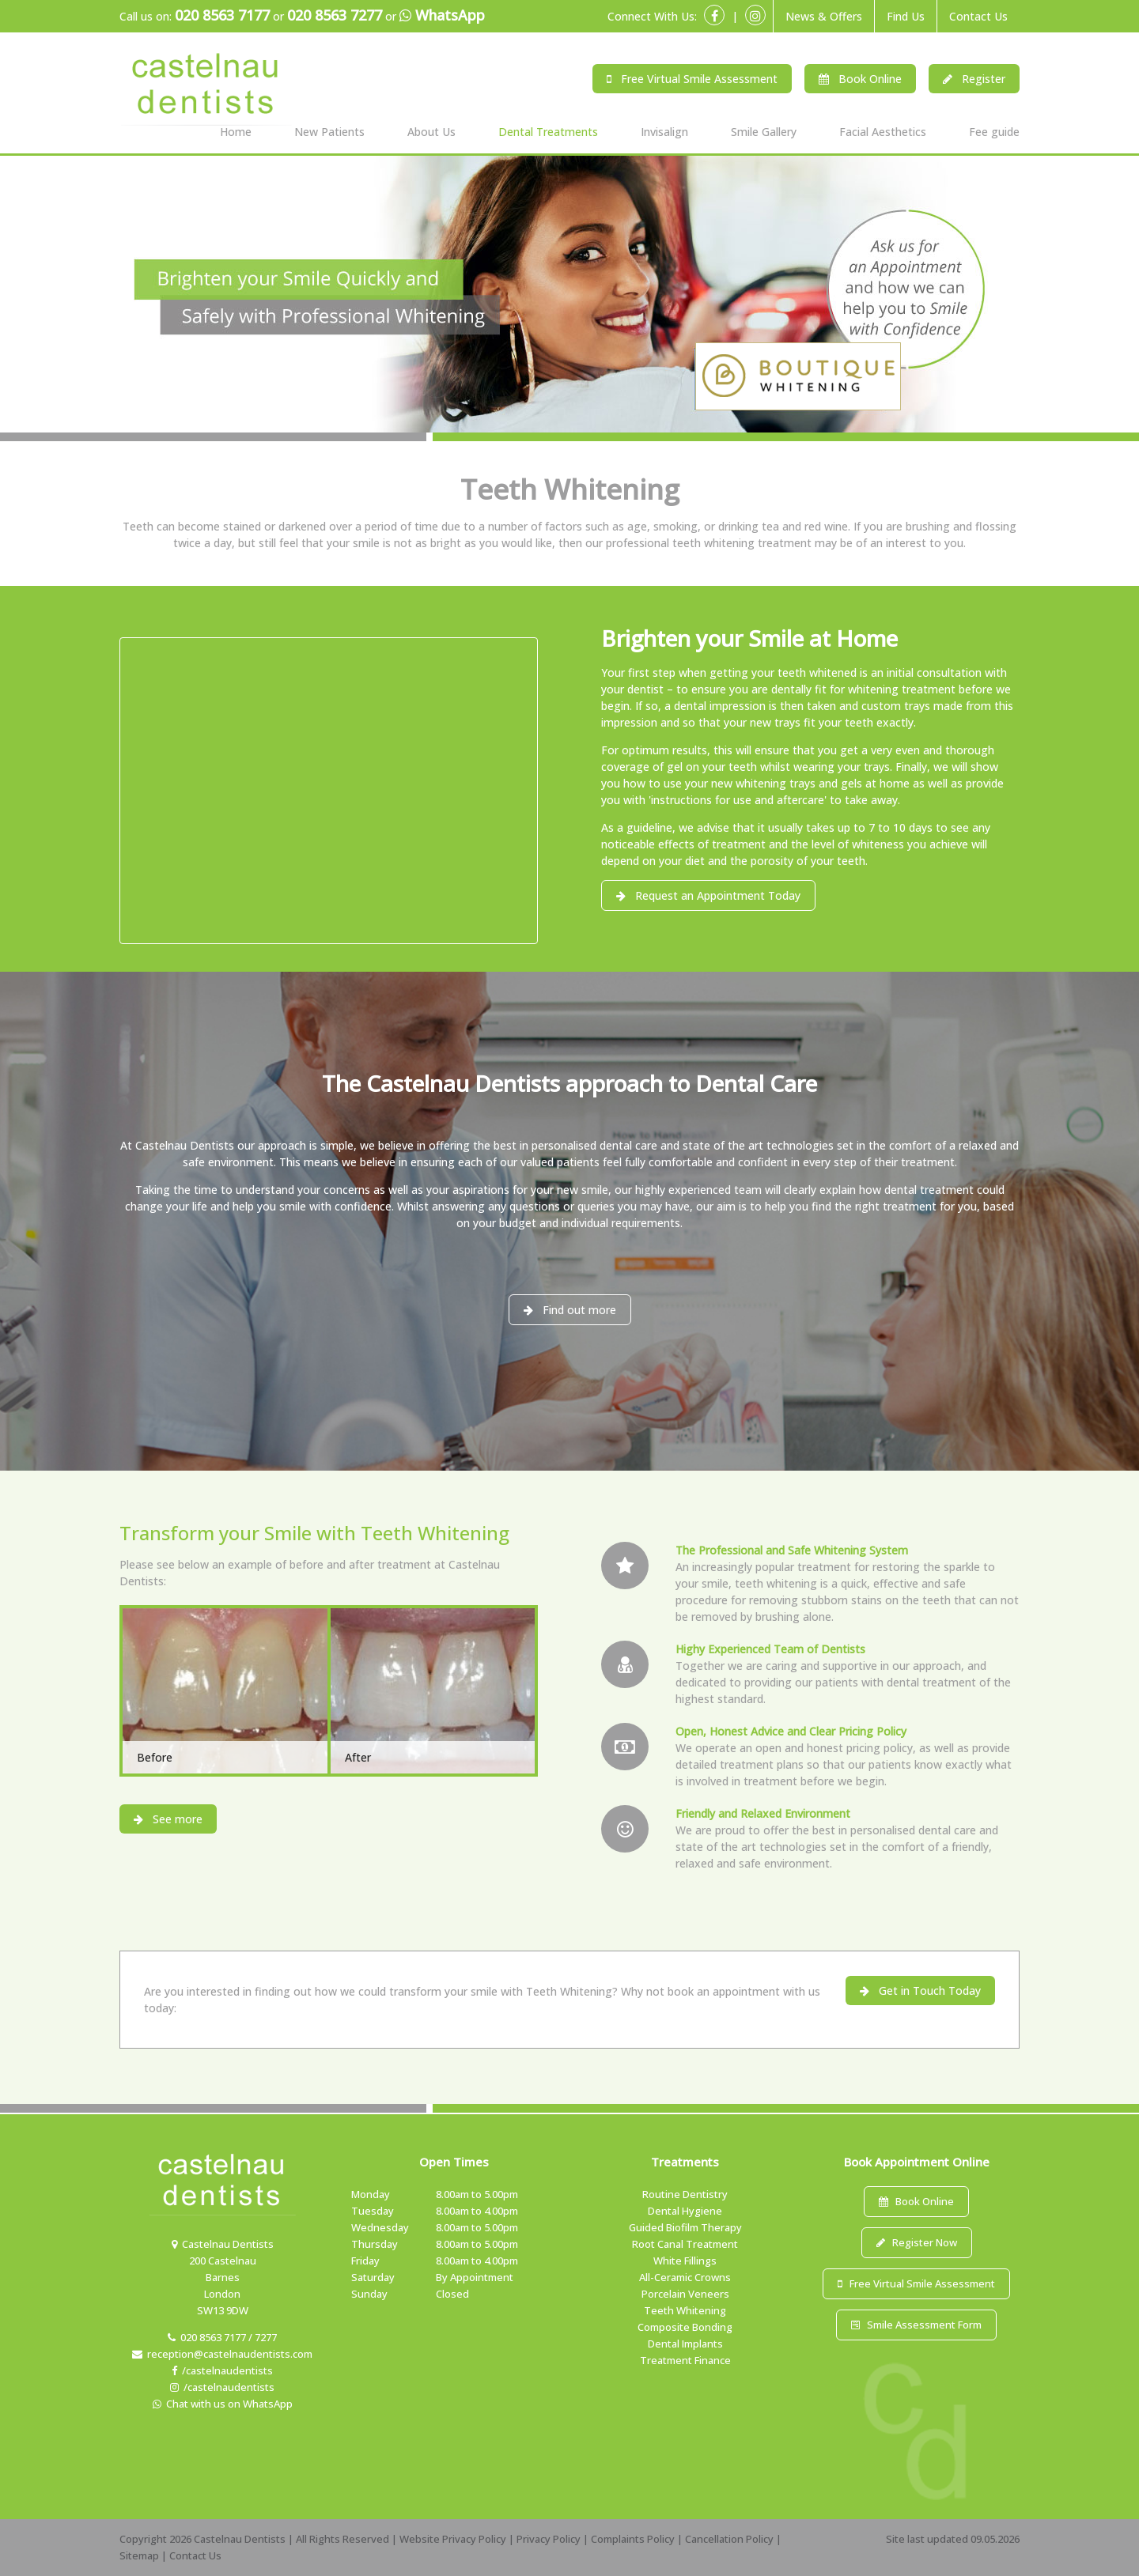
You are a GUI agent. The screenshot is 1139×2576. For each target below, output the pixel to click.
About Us (431, 131)
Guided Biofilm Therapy (685, 2227)
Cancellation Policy (729, 2539)
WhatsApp (442, 16)
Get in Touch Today (920, 1990)
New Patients (329, 131)
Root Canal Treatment (685, 2244)
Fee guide (994, 131)
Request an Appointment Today (708, 895)
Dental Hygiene (685, 2211)
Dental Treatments (548, 131)
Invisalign (664, 131)
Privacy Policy (549, 2539)
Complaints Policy (633, 2539)
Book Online (860, 78)
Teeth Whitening (685, 2310)
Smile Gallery (764, 131)
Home (236, 131)
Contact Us (978, 16)
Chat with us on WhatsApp (223, 2404)
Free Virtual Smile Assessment (692, 78)
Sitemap (139, 2555)
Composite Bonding (685, 2327)
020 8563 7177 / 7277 (222, 2337)
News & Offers (823, 16)
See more (168, 1818)
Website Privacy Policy (452, 2539)
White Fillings (685, 2260)
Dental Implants (685, 2343)
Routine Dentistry (685, 2194)
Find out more (570, 1309)
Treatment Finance (685, 2360)
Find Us (906, 16)
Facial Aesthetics (882, 131)
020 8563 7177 (222, 15)
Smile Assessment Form (916, 2324)
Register (974, 78)
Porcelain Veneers (685, 2294)
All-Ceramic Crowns (685, 2277)
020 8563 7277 (334, 15)
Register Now (916, 2242)
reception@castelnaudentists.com (222, 2354)
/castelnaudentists (222, 2370)
